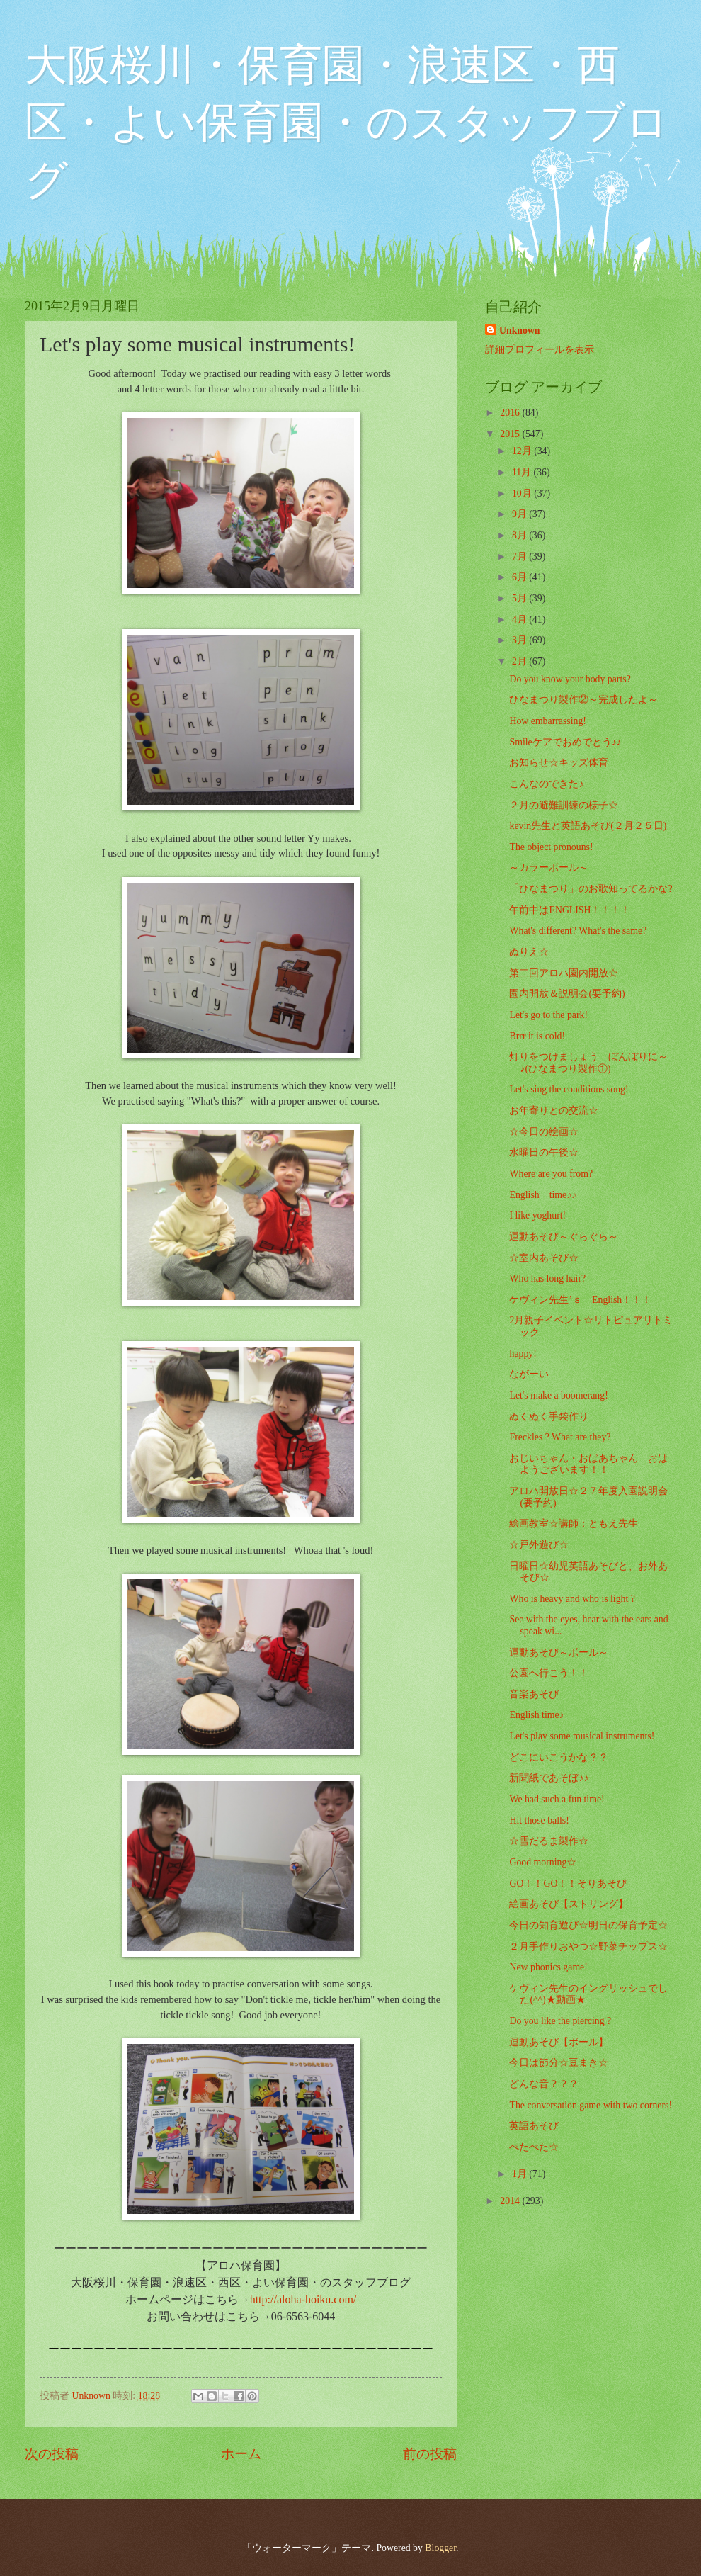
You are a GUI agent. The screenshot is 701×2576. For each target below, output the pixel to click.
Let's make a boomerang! (558, 1395)
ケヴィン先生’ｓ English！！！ (580, 1299)
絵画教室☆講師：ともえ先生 (573, 1523)
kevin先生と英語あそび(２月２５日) (587, 825)
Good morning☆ (542, 1862)
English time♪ (536, 1715)
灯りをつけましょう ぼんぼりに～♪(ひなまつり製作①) (588, 1062)
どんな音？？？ (544, 2084)
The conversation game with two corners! (590, 2105)
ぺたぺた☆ (534, 2147)
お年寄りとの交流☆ (553, 1110)
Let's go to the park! (548, 1015)
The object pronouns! (551, 847)
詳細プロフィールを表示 (539, 349)
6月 (520, 577)
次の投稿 (52, 2453)
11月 (523, 472)
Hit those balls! (539, 1820)
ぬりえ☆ (529, 952)
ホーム (241, 2453)
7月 (520, 556)
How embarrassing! (547, 721)
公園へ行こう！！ (548, 1673)
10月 (523, 493)
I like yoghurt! (537, 1215)
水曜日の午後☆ (544, 1152)
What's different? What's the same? (577, 930)
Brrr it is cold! (537, 1036)
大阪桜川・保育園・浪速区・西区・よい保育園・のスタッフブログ (346, 122)
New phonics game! (548, 1967)
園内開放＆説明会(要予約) (567, 993)
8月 (520, 535)
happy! (522, 1353)
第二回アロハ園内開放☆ (563, 973)
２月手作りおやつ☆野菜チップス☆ (588, 1946)
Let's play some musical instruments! (581, 1736)
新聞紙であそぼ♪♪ (548, 1778)
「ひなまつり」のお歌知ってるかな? (590, 888)
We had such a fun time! (556, 1799)
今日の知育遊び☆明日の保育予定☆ (588, 1925)
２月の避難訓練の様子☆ (563, 805)
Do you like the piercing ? (560, 2021)
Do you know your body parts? (569, 679)
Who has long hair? (547, 1278)
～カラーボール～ (548, 867)
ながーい (529, 1374)
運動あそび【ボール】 (558, 2042)
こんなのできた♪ (546, 784)
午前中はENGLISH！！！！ (569, 910)
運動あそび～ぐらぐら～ (563, 1236)
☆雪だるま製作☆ (548, 1841)
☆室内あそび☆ (544, 1258)
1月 (520, 2174)
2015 (511, 434)
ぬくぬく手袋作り (548, 1416)
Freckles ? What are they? (559, 1437)
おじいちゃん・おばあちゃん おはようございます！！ (588, 1464)
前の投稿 (430, 2453)
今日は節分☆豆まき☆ (558, 2062)
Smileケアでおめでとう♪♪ (565, 742)
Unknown (519, 330)
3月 (520, 640)
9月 (520, 514)
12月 (523, 451)
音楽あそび (534, 1694)
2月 (520, 661)
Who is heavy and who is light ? (571, 1598)
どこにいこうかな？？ (558, 1757)
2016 (511, 412)
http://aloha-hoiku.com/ (303, 2299)
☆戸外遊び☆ (539, 1545)
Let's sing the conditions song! (568, 1089)
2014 (511, 2201)
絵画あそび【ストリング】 (568, 1904)
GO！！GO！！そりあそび (568, 1883)
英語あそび (534, 2125)
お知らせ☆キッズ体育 (558, 762)
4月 (520, 619)
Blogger (440, 2548)
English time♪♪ (542, 1195)
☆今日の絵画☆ (544, 1131)
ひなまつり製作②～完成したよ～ (583, 699)
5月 (520, 598)
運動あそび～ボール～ (558, 1652)
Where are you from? (551, 1173)
